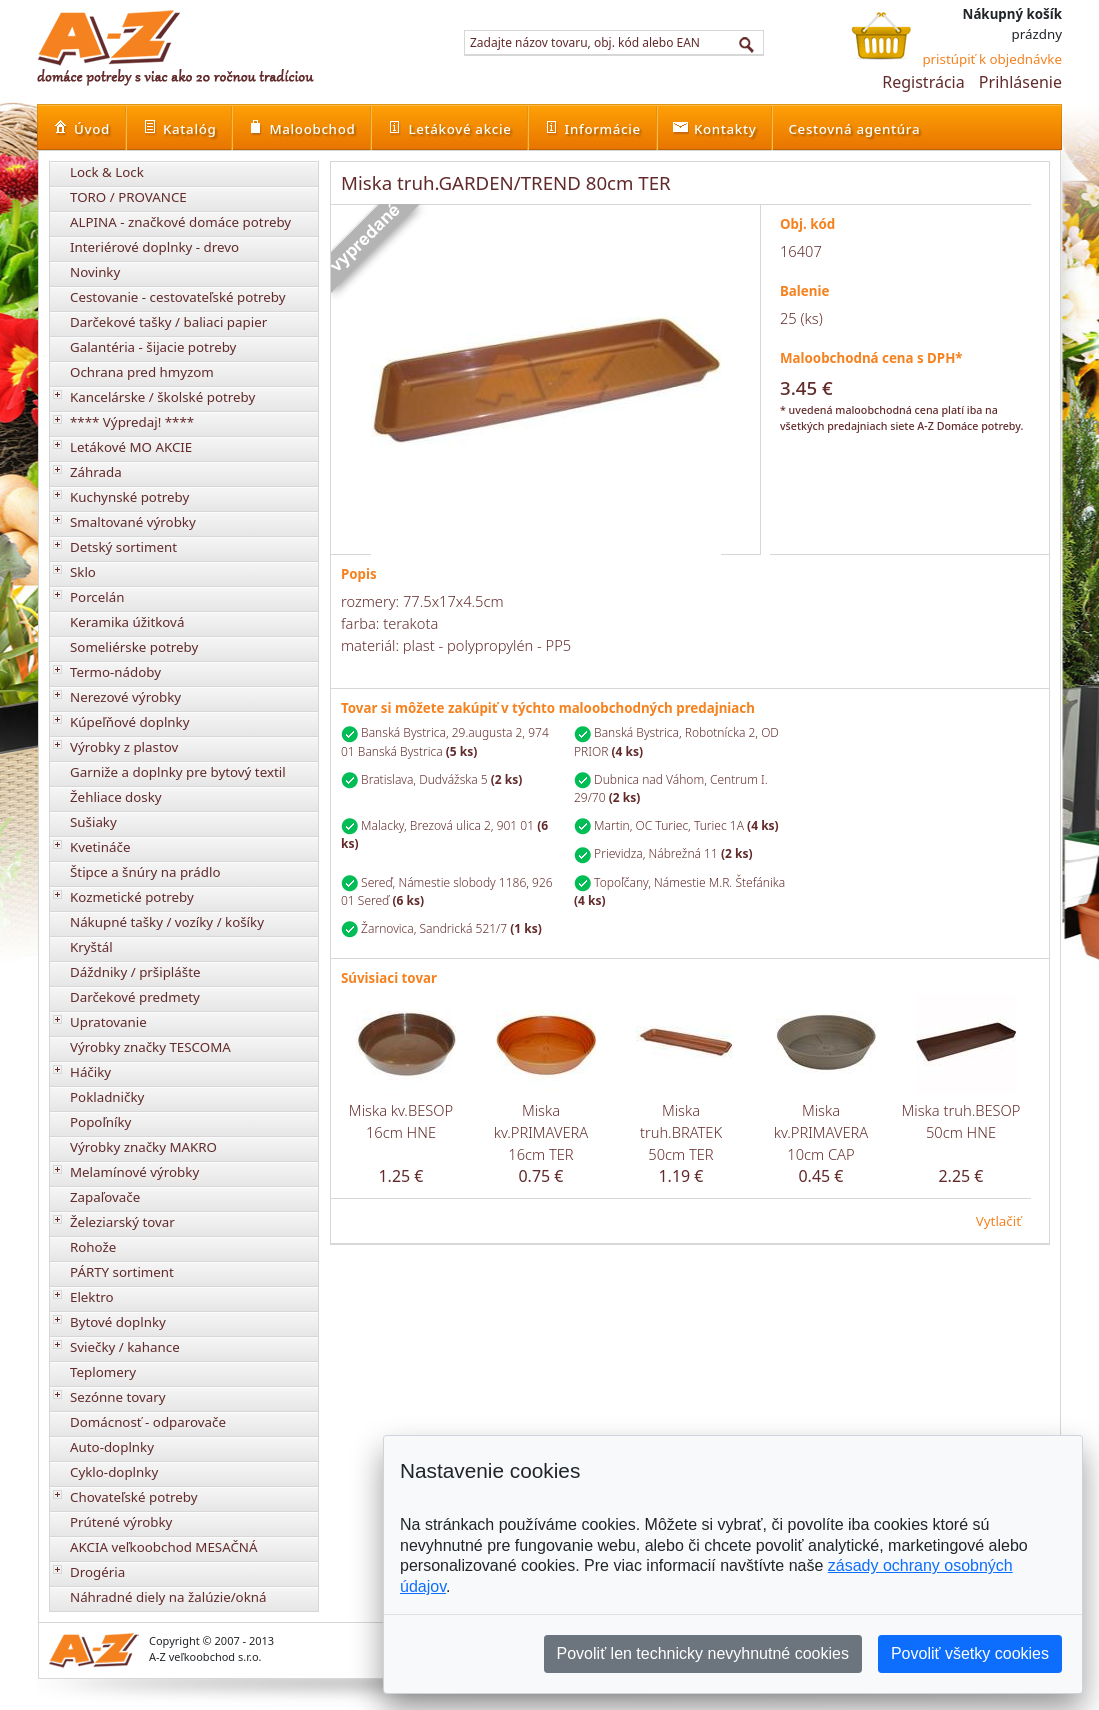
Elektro (92, 1297)
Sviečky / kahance (125, 1347)
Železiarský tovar (122, 1222)
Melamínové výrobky (134, 1172)
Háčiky (90, 1072)
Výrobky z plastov (124, 747)
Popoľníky (100, 1122)
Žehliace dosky (116, 797)
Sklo (83, 572)
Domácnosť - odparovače (148, 1422)
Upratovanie (108, 1022)
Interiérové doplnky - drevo (154, 247)
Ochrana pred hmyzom (142, 372)
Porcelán (97, 597)
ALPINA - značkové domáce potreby (180, 222)
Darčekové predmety (135, 997)
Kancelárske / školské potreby (162, 397)
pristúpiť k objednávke (992, 59)
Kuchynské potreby (129, 497)
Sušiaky (93, 822)
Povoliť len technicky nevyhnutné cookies (703, 1653)
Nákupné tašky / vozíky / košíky (167, 922)
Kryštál (91, 947)
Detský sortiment (123, 547)
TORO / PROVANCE (128, 197)
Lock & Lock (107, 172)
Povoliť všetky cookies (970, 1653)
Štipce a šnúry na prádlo (145, 872)
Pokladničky (107, 1097)
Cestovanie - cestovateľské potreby (178, 297)
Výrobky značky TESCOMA (150, 1047)
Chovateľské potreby (134, 1497)
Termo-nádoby (115, 672)
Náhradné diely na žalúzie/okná (168, 1597)
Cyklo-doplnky (114, 1472)
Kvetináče (100, 847)
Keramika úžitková (127, 622)
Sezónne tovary (118, 1397)
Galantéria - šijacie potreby (153, 347)
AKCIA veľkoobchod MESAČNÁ (164, 1547)
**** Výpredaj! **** (132, 422)
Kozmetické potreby (132, 897)
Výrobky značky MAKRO (143, 1147)
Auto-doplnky (112, 1447)
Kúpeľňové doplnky (129, 722)
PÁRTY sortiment (122, 1272)
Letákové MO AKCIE (131, 447)
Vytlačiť (998, 1221)
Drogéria (97, 1572)
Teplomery (103, 1372)
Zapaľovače (105, 1197)
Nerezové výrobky (125, 697)
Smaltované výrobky (133, 522)
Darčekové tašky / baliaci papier (168, 322)
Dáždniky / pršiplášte (135, 972)
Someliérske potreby (134, 647)
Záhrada (96, 472)
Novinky (95, 272)
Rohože (93, 1247)
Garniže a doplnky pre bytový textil (178, 772)
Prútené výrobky (121, 1522)
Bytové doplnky (118, 1322)
